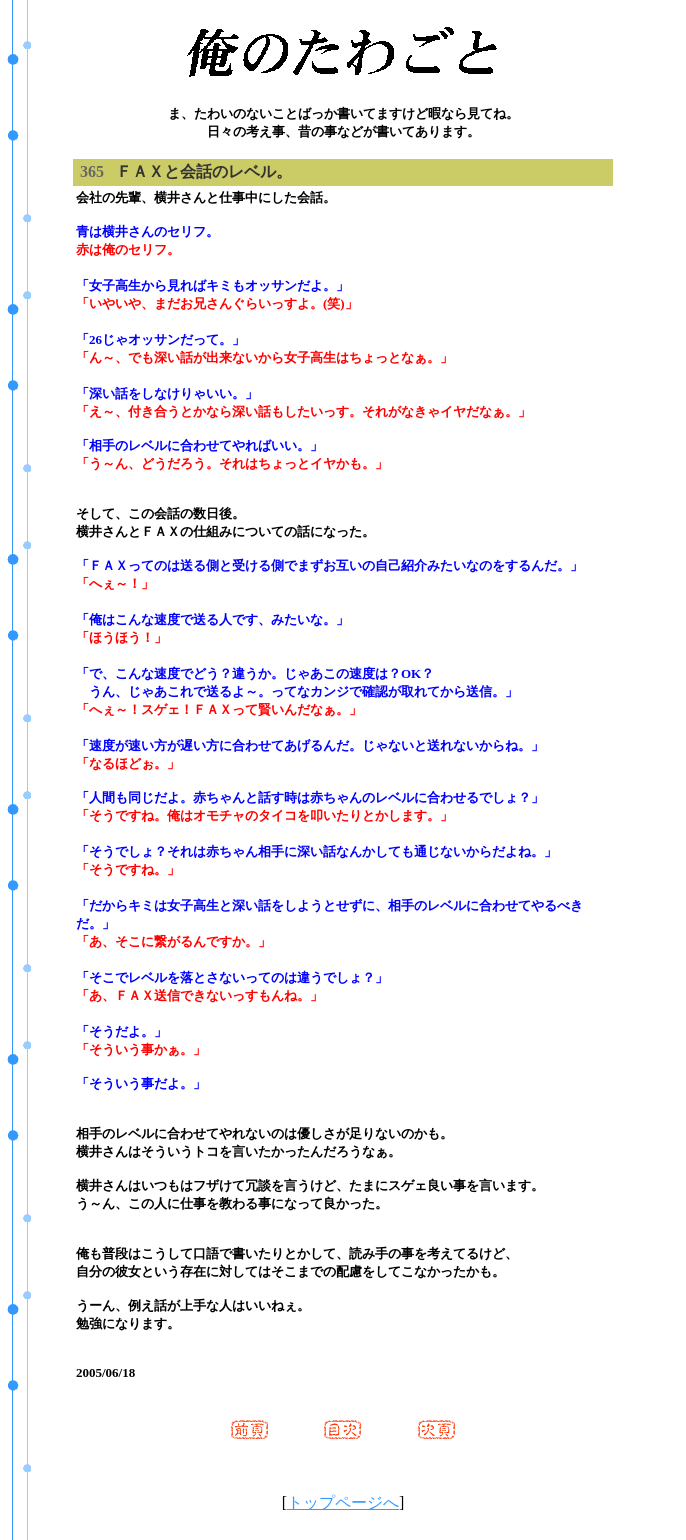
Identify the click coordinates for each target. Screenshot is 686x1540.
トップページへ (343, 1502)
